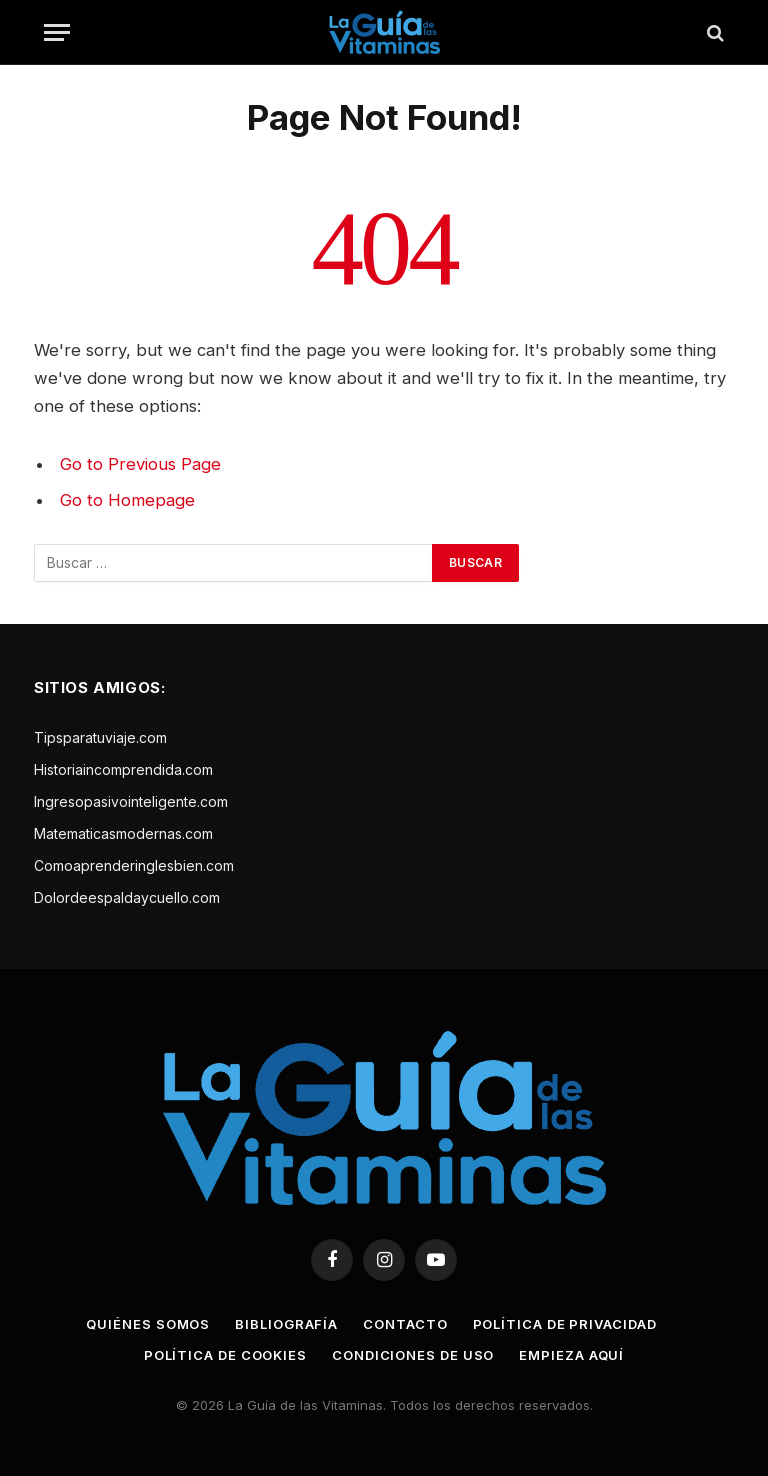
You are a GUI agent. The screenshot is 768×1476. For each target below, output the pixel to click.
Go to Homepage (127, 500)
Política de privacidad (565, 1324)
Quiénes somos (148, 1324)
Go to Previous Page (140, 464)
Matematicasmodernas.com (123, 833)
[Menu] (57, 32)
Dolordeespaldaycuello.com (127, 897)
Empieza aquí (571, 1355)
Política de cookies (225, 1355)
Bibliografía (286, 1324)
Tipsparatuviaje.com (100, 737)
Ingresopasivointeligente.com (131, 801)
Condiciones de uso (413, 1355)
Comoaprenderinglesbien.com (134, 865)
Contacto (405, 1324)
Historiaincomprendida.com (123, 769)
